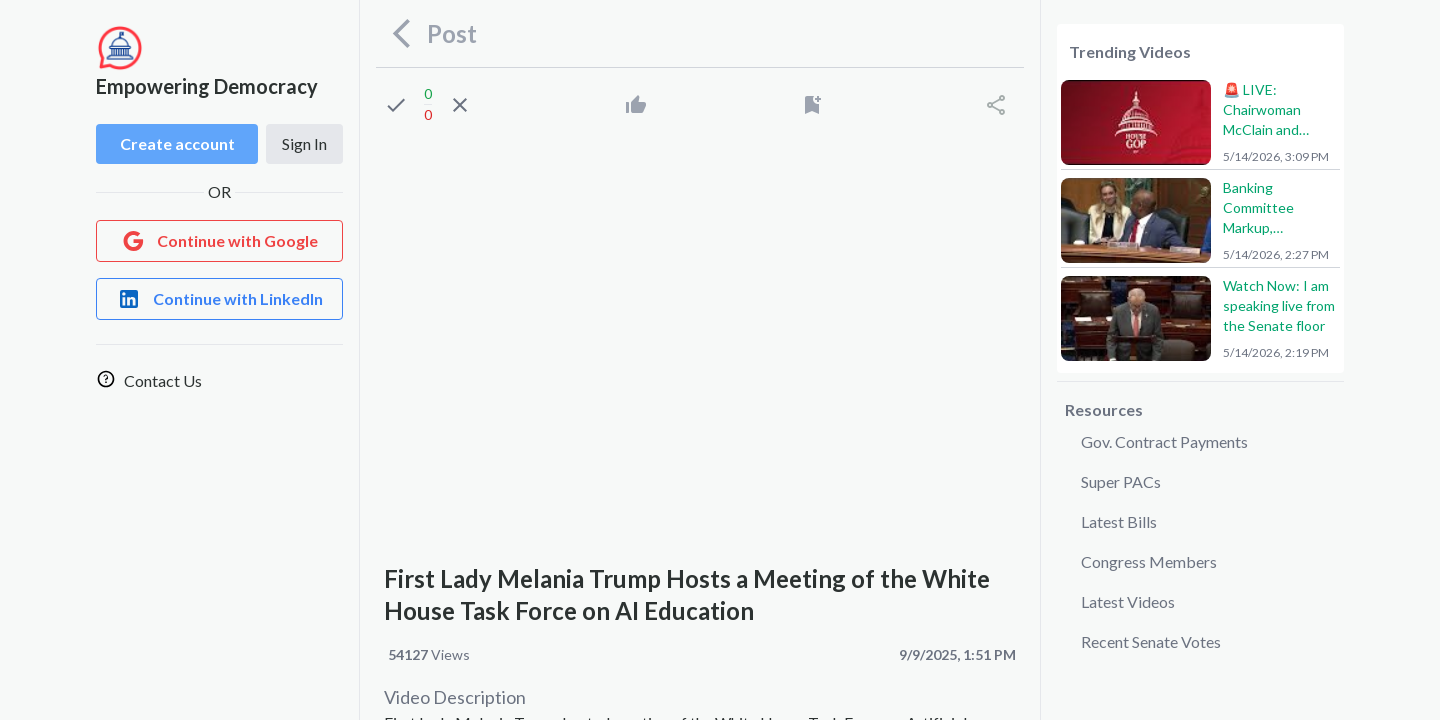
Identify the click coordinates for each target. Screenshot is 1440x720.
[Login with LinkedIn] (219, 299)
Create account (177, 143)
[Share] (996, 105)
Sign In (304, 143)
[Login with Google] (219, 241)
